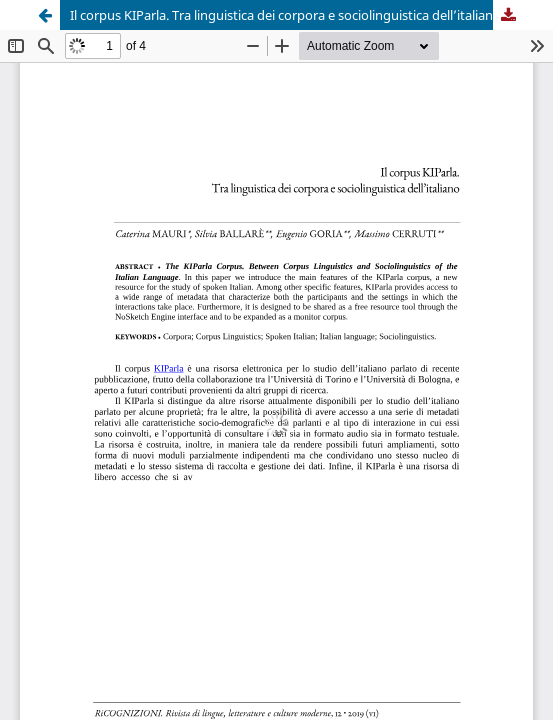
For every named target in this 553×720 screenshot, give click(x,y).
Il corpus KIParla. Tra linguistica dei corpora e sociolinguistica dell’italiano (285, 15)
